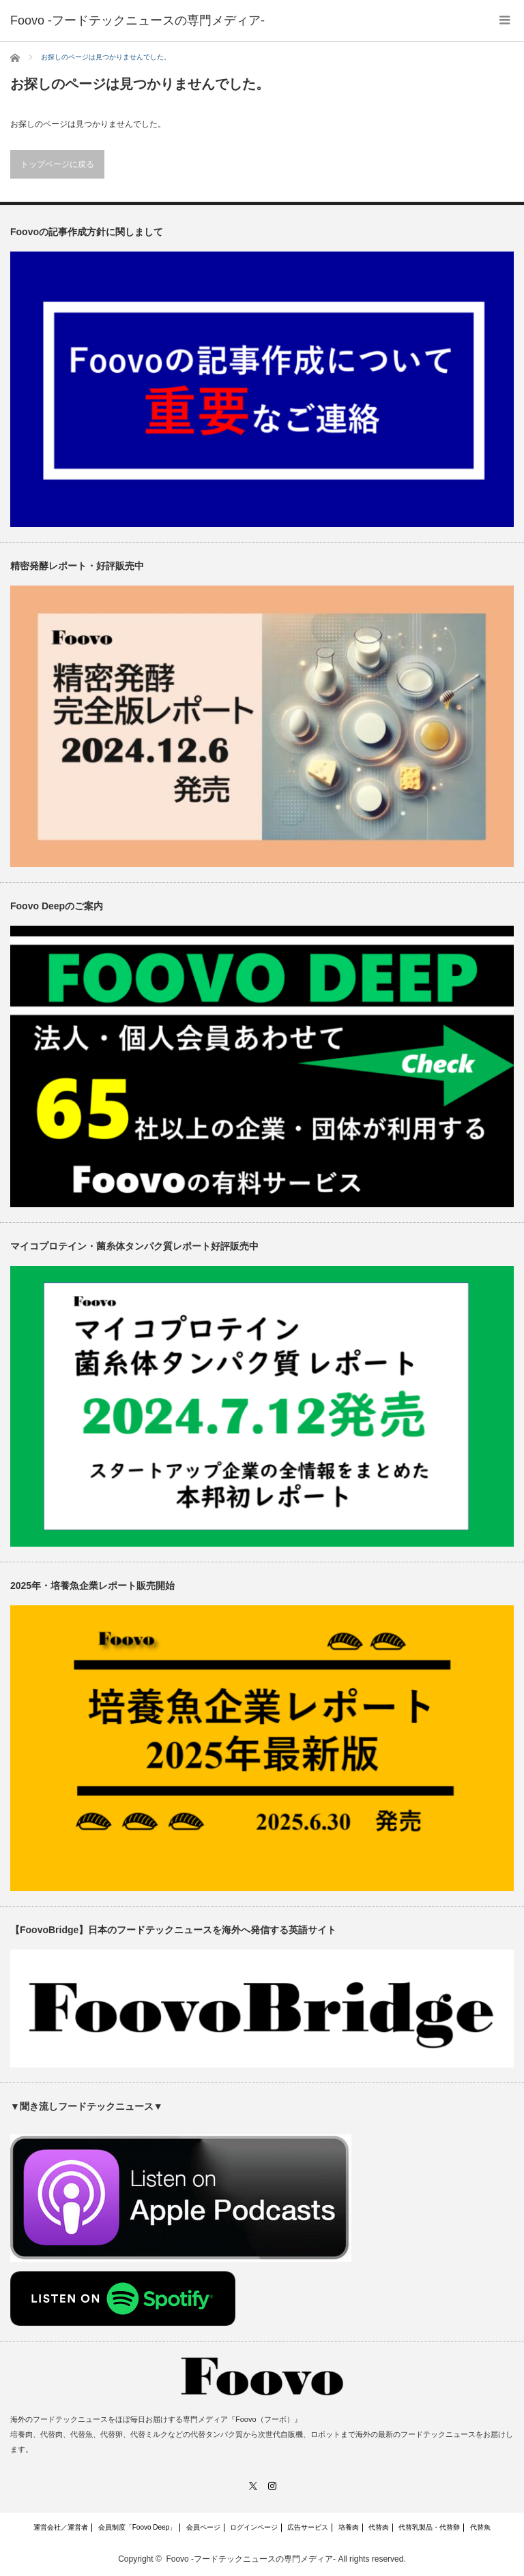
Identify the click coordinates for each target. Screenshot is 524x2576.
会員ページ (203, 2527)
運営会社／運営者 (60, 2527)
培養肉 (348, 2527)
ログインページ (254, 2527)
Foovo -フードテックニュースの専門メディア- (251, 2559)
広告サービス (307, 2527)
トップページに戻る (57, 164)
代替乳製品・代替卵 (429, 2527)
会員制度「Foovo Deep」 (137, 2527)
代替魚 (480, 2527)
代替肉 (378, 2527)
